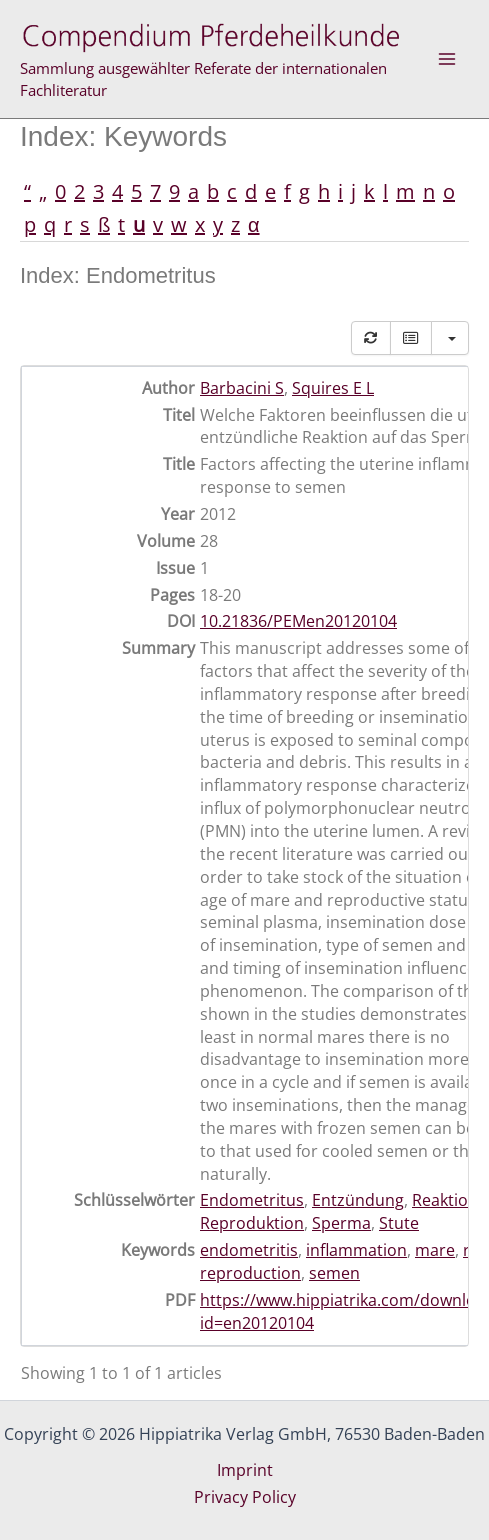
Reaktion (445, 1200)
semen (334, 1273)
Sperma (341, 1223)
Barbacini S (242, 388)
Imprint (245, 1470)
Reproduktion (252, 1223)
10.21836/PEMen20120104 (298, 621)
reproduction (250, 1273)
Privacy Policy (245, 1497)
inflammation (356, 1250)
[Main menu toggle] (447, 59)
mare (435, 1250)
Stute (399, 1223)
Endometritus (252, 1200)
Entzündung (358, 1200)
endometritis (249, 1250)
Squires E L (333, 388)
